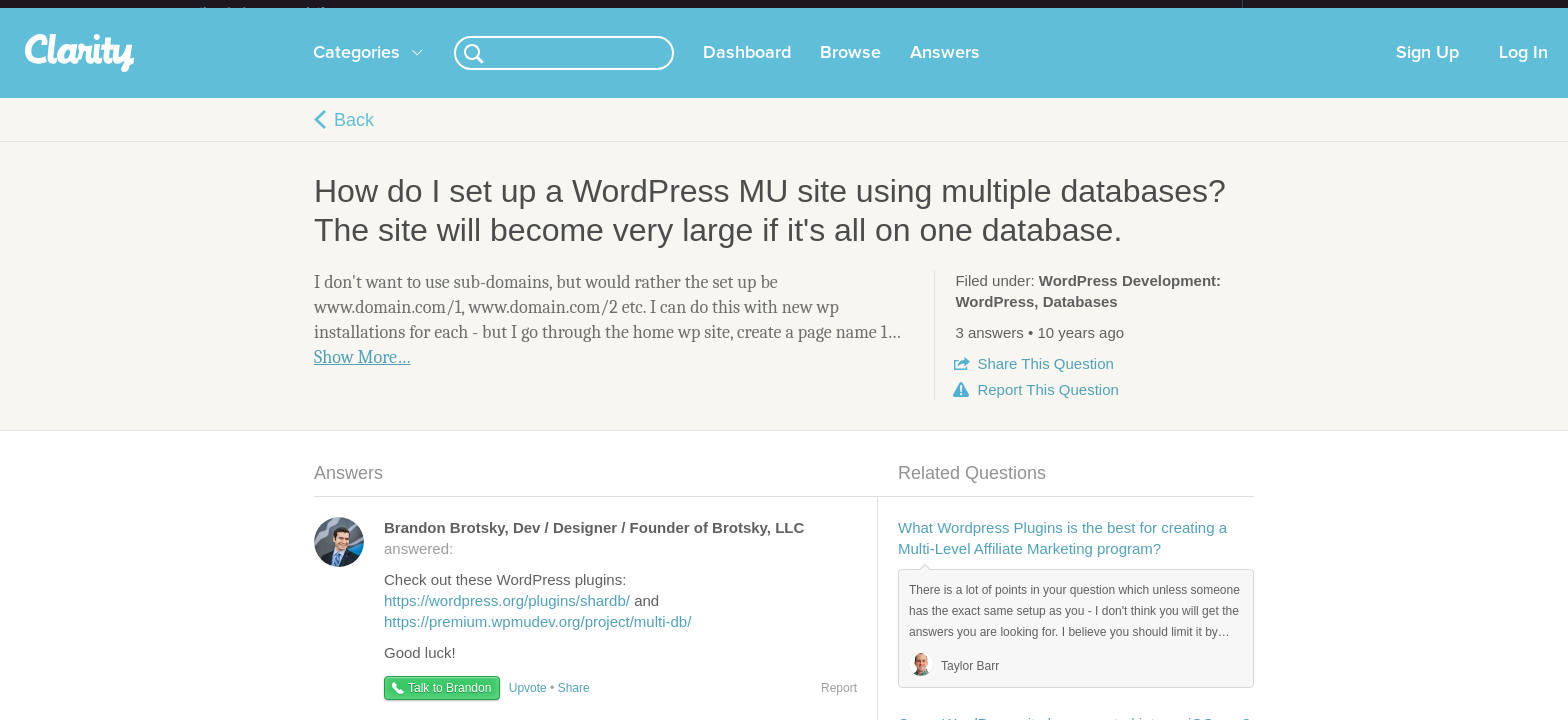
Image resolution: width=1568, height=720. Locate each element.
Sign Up (1427, 69)
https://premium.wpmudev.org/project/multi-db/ (537, 637)
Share (1045, 379)
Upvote (528, 704)
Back (354, 136)
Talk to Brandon (449, 704)
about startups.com (1313, 13)
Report (1047, 405)
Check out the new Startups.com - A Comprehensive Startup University (1024, 13)
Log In (1523, 69)
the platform (283, 11)
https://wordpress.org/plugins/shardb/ (507, 616)
